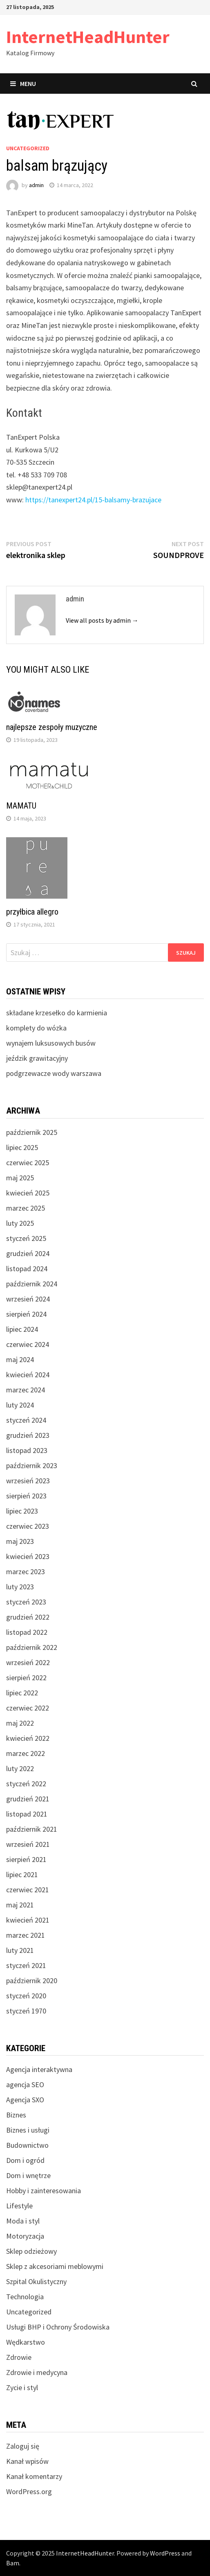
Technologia (25, 2296)
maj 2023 (20, 1541)
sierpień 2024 (26, 1314)
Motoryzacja (25, 2236)
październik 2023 (31, 1465)
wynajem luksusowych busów (51, 1043)
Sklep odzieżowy (31, 2251)
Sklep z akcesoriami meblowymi (54, 2266)
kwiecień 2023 (27, 1556)
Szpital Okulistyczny (36, 2281)
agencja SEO (25, 2084)
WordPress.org (29, 2491)
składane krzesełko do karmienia (56, 1012)
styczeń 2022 (26, 1783)
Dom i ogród (25, 2160)
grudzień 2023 (27, 1435)
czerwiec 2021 (27, 1889)
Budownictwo (27, 2145)
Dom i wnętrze (28, 2175)
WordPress (165, 2553)
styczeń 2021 (26, 1965)
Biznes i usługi (27, 2130)
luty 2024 (20, 1405)
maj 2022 (20, 1723)
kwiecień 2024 (27, 1374)
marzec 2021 (25, 1935)
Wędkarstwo (25, 2342)
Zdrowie (18, 2357)
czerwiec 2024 (27, 1344)
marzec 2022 (25, 1753)
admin (36, 185)
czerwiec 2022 (27, 1708)
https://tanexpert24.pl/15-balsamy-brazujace (93, 499)
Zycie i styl (22, 2387)
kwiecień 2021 (27, 1920)
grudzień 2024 (27, 1253)
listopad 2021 (26, 1814)
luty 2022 (20, 1768)
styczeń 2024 (26, 1420)
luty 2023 (20, 1586)
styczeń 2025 (26, 1238)
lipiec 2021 (22, 1874)
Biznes (16, 2115)
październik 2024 (31, 1283)
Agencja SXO (25, 2099)
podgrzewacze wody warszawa (53, 1073)
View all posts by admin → (102, 620)
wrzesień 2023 (28, 1480)
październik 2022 (31, 1647)
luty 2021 (20, 1950)
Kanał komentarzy (34, 2476)
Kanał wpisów (27, 2461)
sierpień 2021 (26, 1859)
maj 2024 (20, 1359)
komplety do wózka (36, 1028)
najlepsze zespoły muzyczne (51, 727)
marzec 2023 (25, 1571)
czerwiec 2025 (27, 1162)
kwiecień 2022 (27, 1738)
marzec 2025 (25, 1208)
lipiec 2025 (22, 1147)
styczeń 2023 (26, 1602)
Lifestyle (19, 2205)
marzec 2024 (25, 1389)
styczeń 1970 (26, 2011)
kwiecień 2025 (27, 1193)
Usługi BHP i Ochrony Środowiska (57, 2327)
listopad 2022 (26, 1632)
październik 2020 (31, 1980)
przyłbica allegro (32, 912)
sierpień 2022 (26, 1677)
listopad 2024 (26, 1268)
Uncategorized (27, 148)
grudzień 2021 (27, 1798)
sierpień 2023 (26, 1495)
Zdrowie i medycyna (36, 2372)
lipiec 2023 (22, 1511)
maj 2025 (20, 1177)
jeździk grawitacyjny (37, 1058)
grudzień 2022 (27, 1617)
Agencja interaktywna (39, 2069)
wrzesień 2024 (28, 1299)
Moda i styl (23, 2221)
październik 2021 (31, 1829)
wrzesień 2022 (28, 1662)
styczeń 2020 (26, 1995)
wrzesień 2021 (28, 1844)
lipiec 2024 (22, 1329)
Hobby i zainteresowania (43, 2190)
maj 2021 (20, 1904)
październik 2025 (31, 1132)
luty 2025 (20, 1223)
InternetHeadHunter (88, 36)
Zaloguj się (22, 2446)
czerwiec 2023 (27, 1526)
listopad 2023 (26, 1450)
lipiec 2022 (22, 1692)
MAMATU (21, 806)
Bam (12, 2563)
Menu (23, 83)
